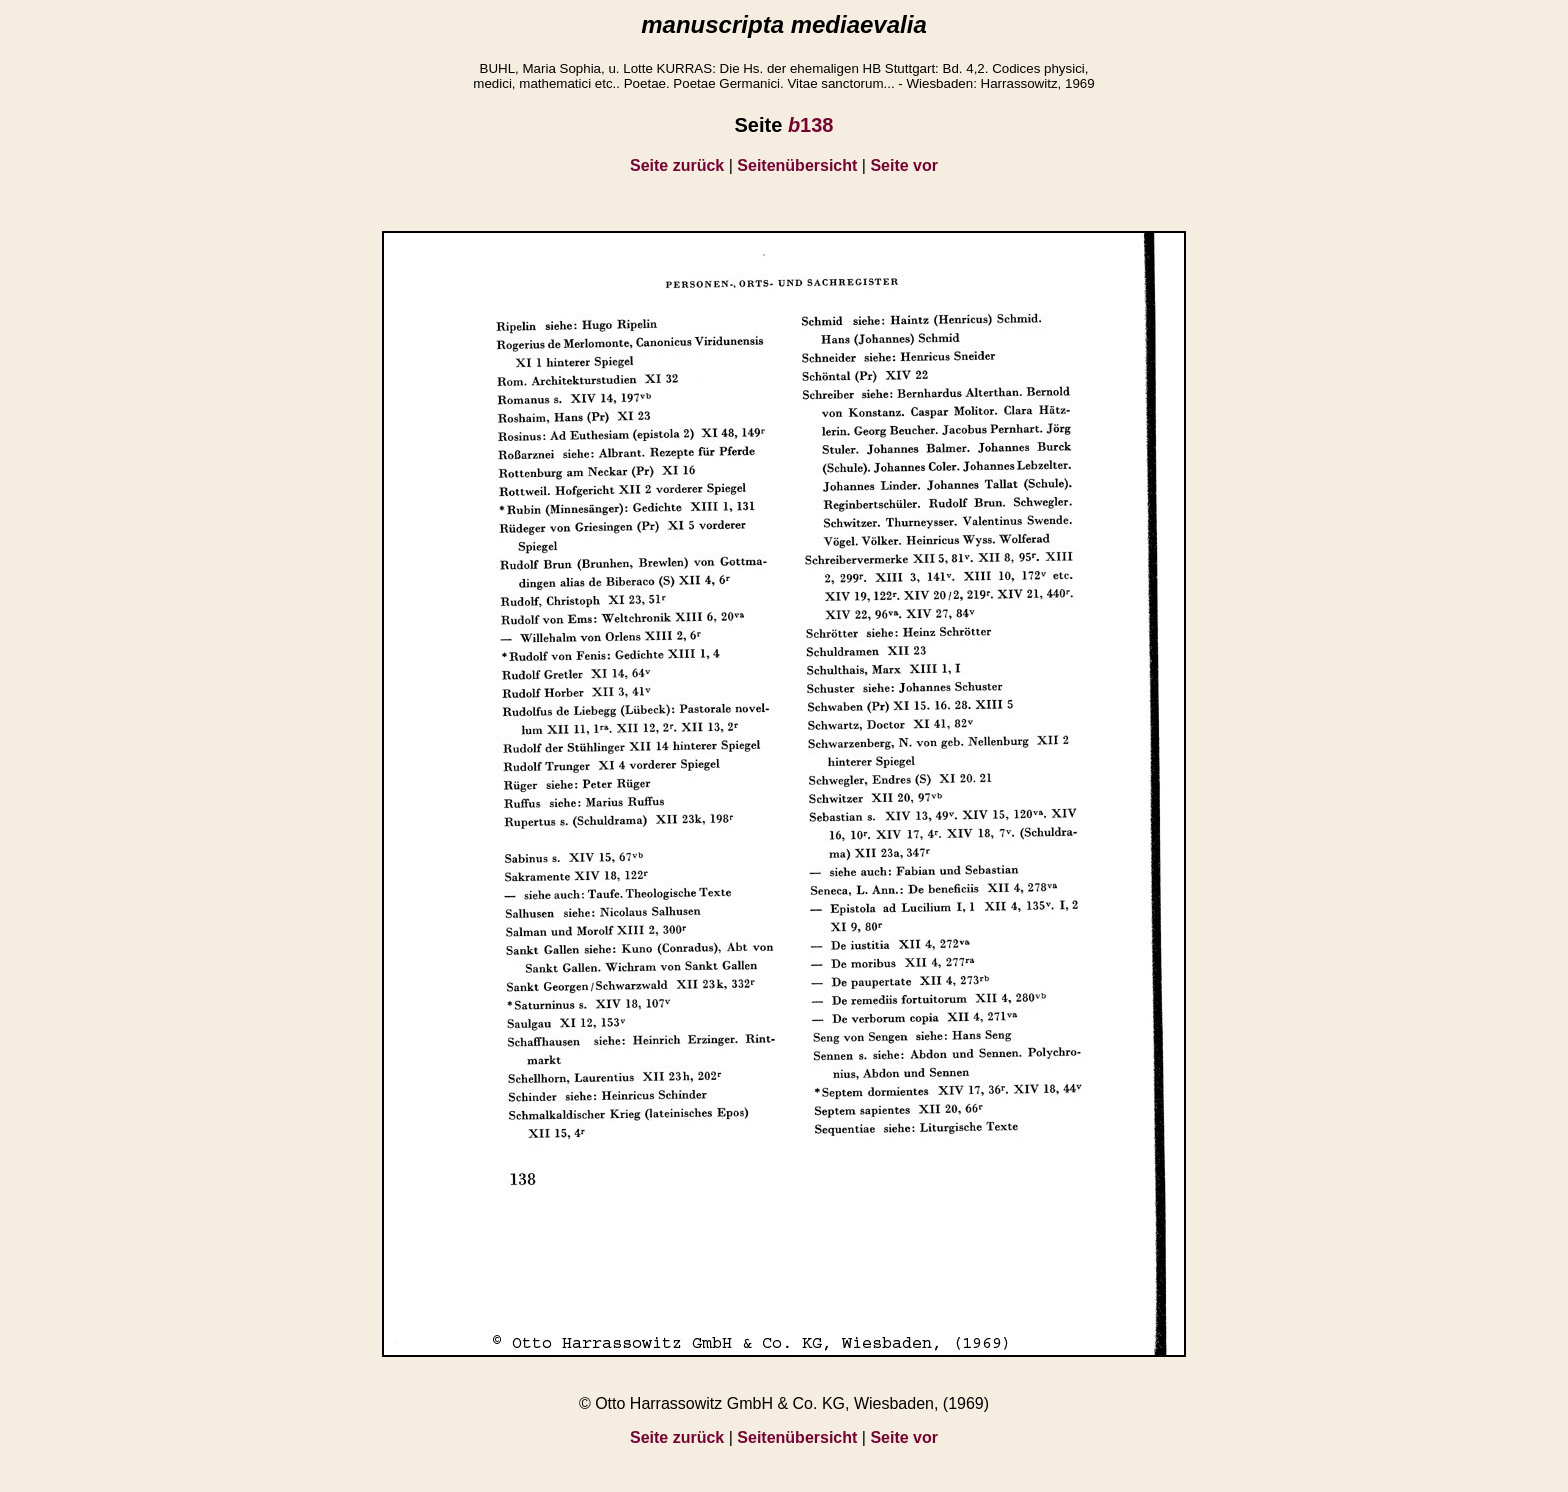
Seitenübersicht (797, 165)
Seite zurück (677, 165)
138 (811, 125)
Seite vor (904, 165)
